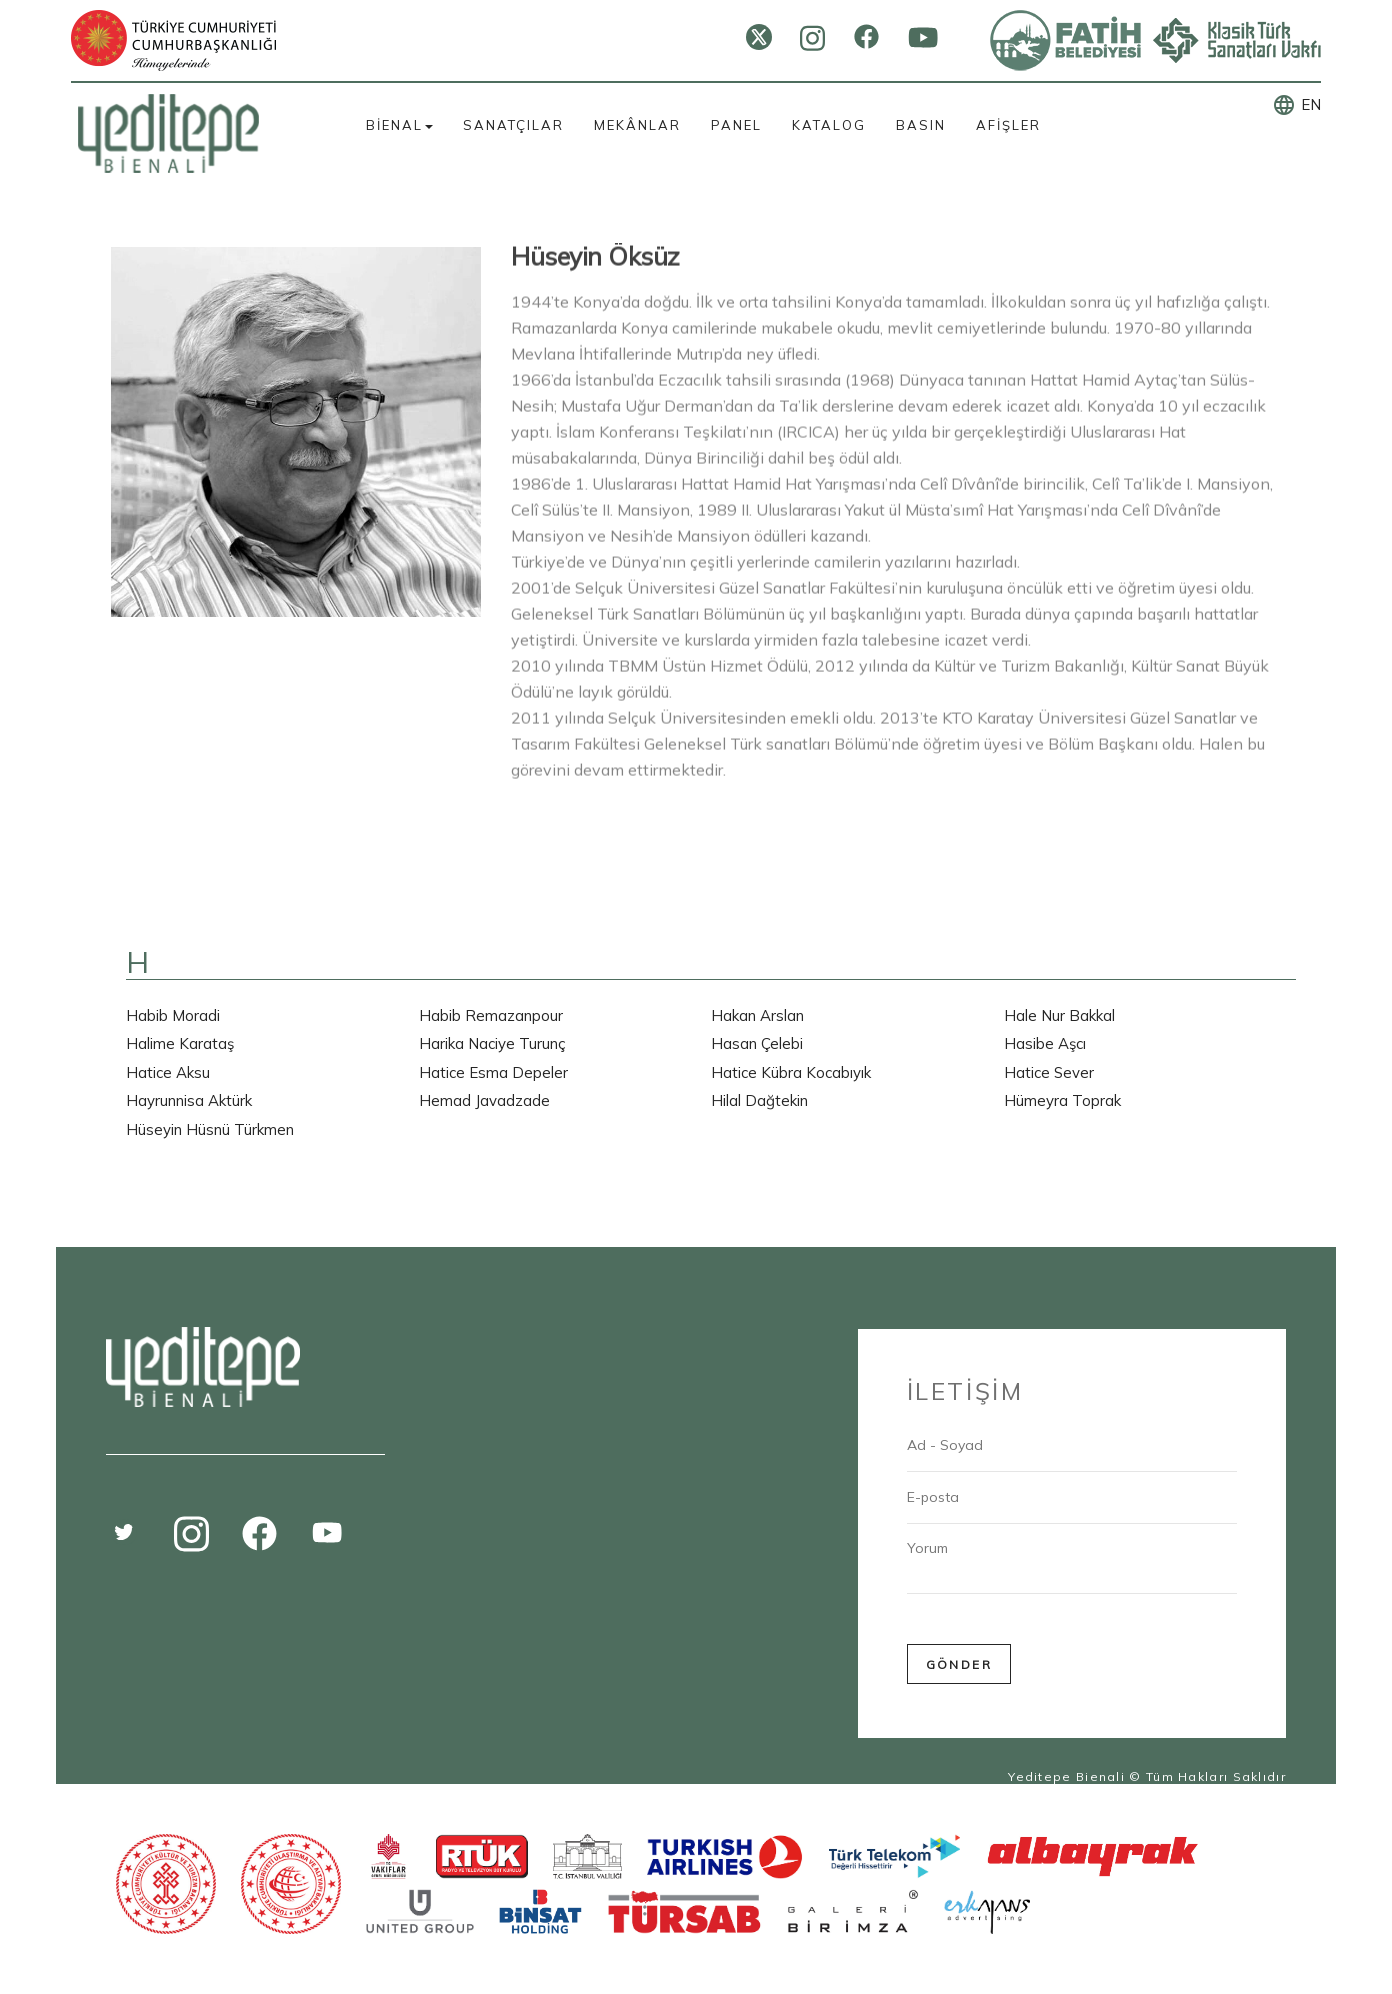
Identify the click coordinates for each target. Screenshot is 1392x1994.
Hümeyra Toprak (1062, 1100)
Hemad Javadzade (484, 1100)
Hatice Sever (1049, 1072)
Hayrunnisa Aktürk (189, 1100)
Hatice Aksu (168, 1072)
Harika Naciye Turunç (492, 1043)
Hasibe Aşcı (1045, 1043)
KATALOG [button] (829, 125)
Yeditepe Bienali (1066, 1776)
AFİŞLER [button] (1008, 125)
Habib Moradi (173, 1015)
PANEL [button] (736, 125)
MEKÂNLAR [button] (637, 125)
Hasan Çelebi (757, 1043)
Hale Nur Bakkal (1059, 1015)
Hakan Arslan (757, 1015)
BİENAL (399, 125)
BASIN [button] (921, 125)
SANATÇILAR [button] (513, 125)
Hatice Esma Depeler (493, 1072)
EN (1311, 104)
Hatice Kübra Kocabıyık (791, 1072)
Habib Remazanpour (491, 1015)
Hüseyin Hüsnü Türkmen (210, 1129)
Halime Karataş (180, 1043)
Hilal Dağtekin (759, 1100)
